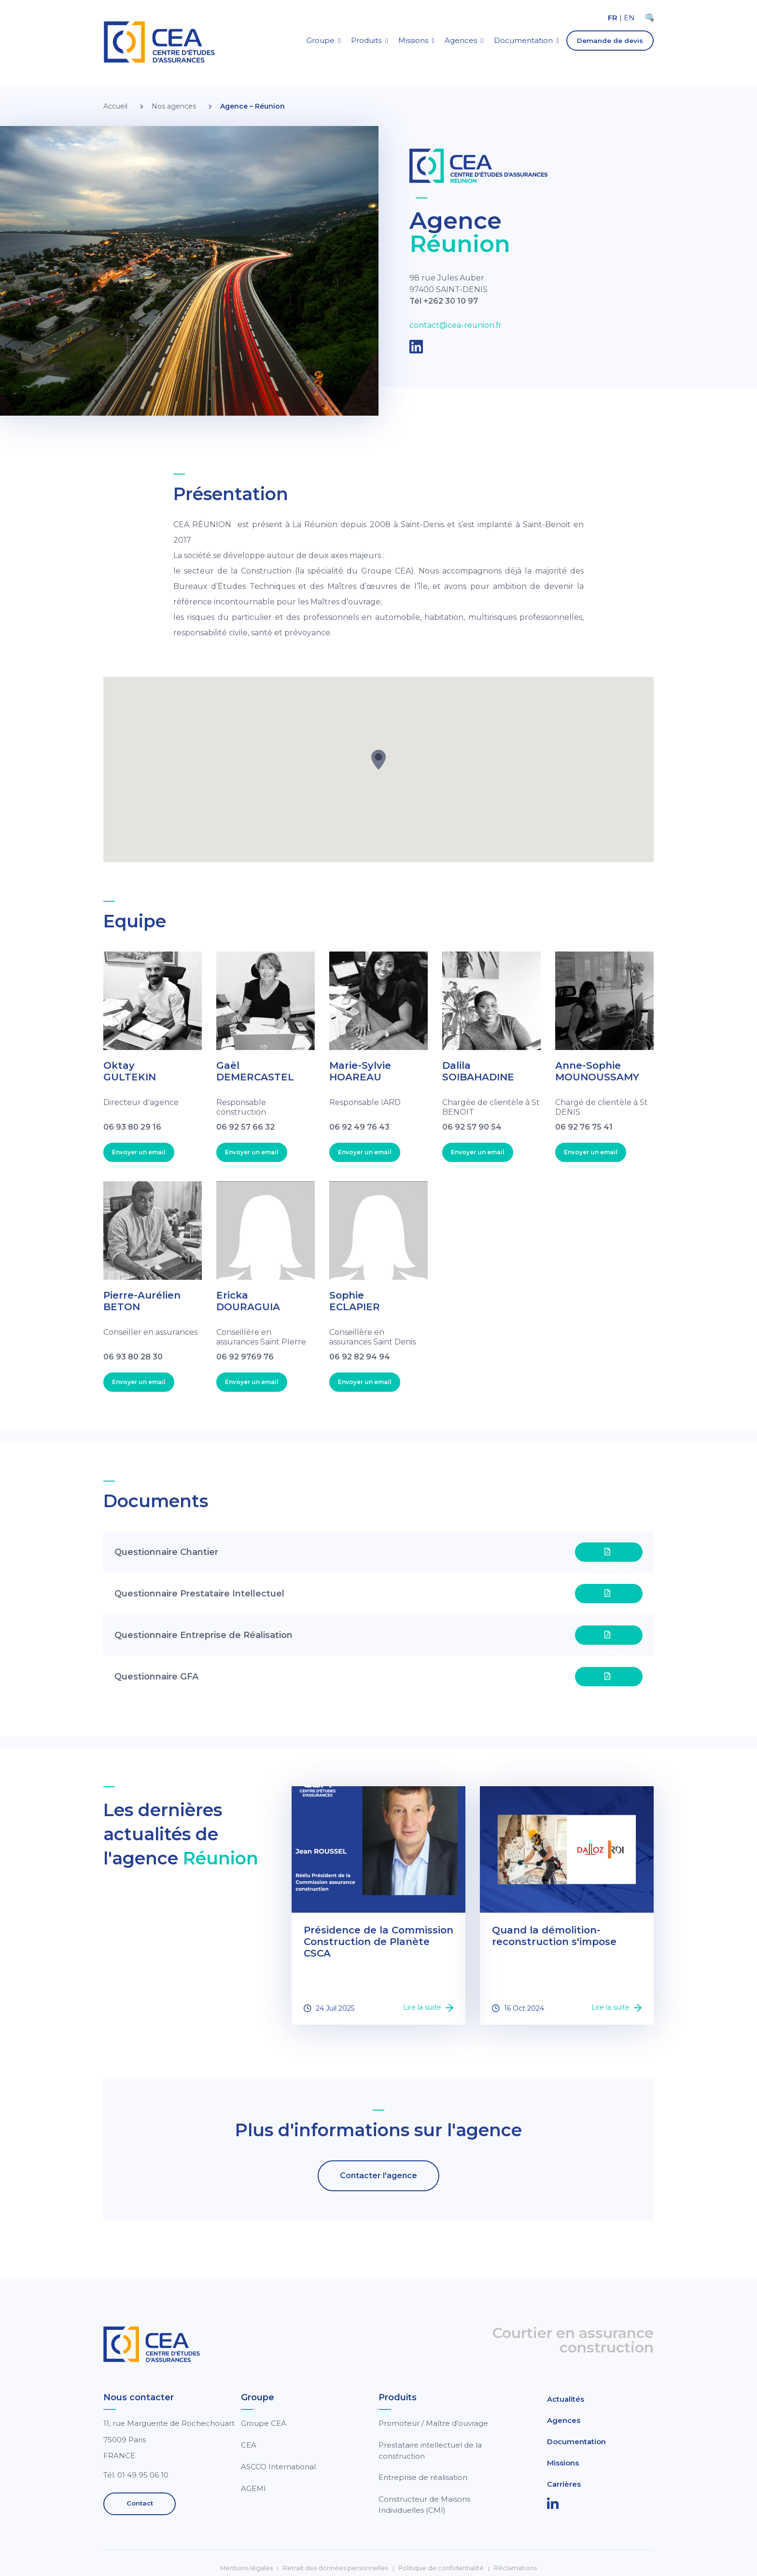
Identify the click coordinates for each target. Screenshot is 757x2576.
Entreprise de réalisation (422, 2477)
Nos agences (174, 106)
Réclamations (515, 2568)
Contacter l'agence (378, 2175)
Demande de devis (610, 40)
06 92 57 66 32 (245, 1127)
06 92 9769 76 (245, 1356)
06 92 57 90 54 (472, 1127)
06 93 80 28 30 (133, 1356)
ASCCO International (278, 2466)
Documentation (523, 40)
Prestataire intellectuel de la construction (430, 2450)
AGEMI (253, 2488)
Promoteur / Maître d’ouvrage (433, 2423)
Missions (413, 40)
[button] (378, 760)
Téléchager (609, 1555)
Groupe (321, 40)
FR (612, 17)
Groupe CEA (263, 2423)
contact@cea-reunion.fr (456, 325)
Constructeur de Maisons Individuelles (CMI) (424, 2504)
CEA (248, 2445)
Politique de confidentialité (441, 2568)
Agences (461, 40)
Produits (366, 40)
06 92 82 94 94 (359, 1356)
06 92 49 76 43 (359, 1127)
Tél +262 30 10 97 (443, 301)
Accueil (115, 106)
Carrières (564, 2484)
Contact (139, 2503)
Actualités (565, 2399)
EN (629, 17)
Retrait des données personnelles (335, 2568)
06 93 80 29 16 (132, 1127)
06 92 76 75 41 (584, 1127)
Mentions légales (246, 2568)
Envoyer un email (139, 1152)
